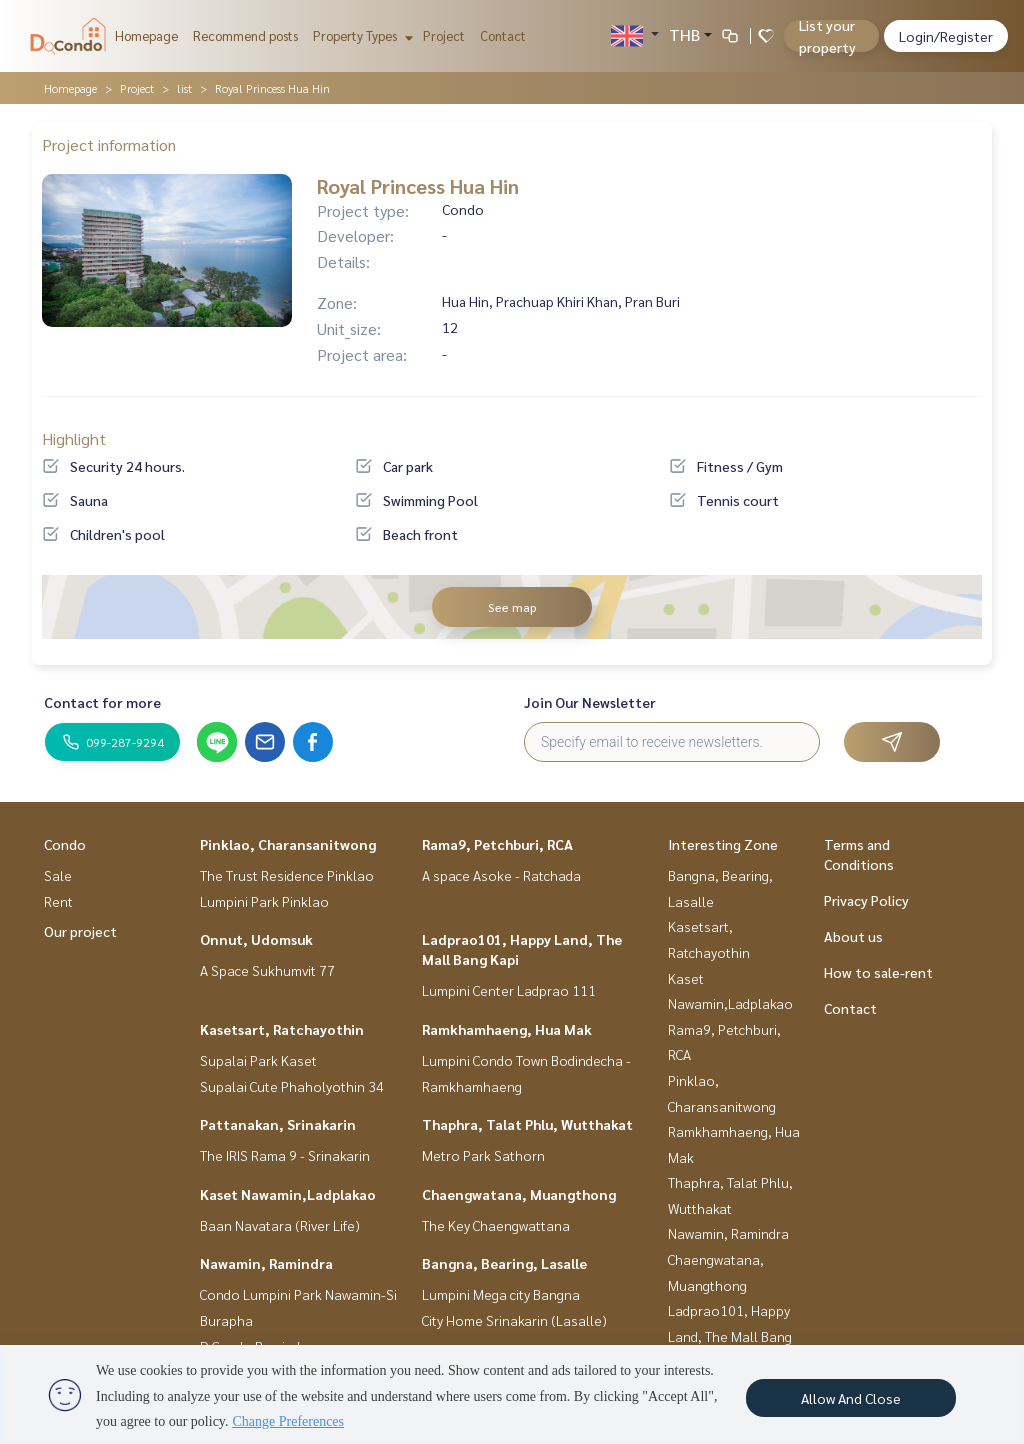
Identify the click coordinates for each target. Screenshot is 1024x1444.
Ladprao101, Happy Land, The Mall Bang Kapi (730, 1335)
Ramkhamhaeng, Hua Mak (507, 1029)
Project (444, 35)
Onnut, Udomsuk (256, 939)
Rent (58, 901)
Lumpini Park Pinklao (264, 901)
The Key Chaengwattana (496, 1225)
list (184, 88)
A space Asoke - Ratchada (501, 875)
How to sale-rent (878, 972)
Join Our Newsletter (590, 702)
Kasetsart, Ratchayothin (282, 1029)
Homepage (146, 35)
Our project (80, 931)
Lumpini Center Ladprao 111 (509, 990)
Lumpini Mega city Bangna (501, 1294)
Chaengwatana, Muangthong (519, 1194)
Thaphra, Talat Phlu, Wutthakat (527, 1124)
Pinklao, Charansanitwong (288, 844)
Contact (503, 35)
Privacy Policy (866, 900)
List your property (827, 36)
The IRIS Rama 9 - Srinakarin (285, 1155)
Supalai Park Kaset (258, 1060)
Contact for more (102, 702)
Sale (58, 875)
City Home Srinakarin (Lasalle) (514, 1320)
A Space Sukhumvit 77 (267, 970)
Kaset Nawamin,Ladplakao (288, 1194)
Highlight (74, 438)
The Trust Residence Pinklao (287, 875)
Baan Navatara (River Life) (280, 1225)
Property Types (360, 35)
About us (853, 936)
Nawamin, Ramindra (266, 1263)
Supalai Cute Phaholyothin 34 (292, 1086)
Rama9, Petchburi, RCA (497, 844)
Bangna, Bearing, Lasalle (504, 1263)
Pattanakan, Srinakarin (278, 1124)
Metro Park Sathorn (483, 1155)
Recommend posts (245, 35)
